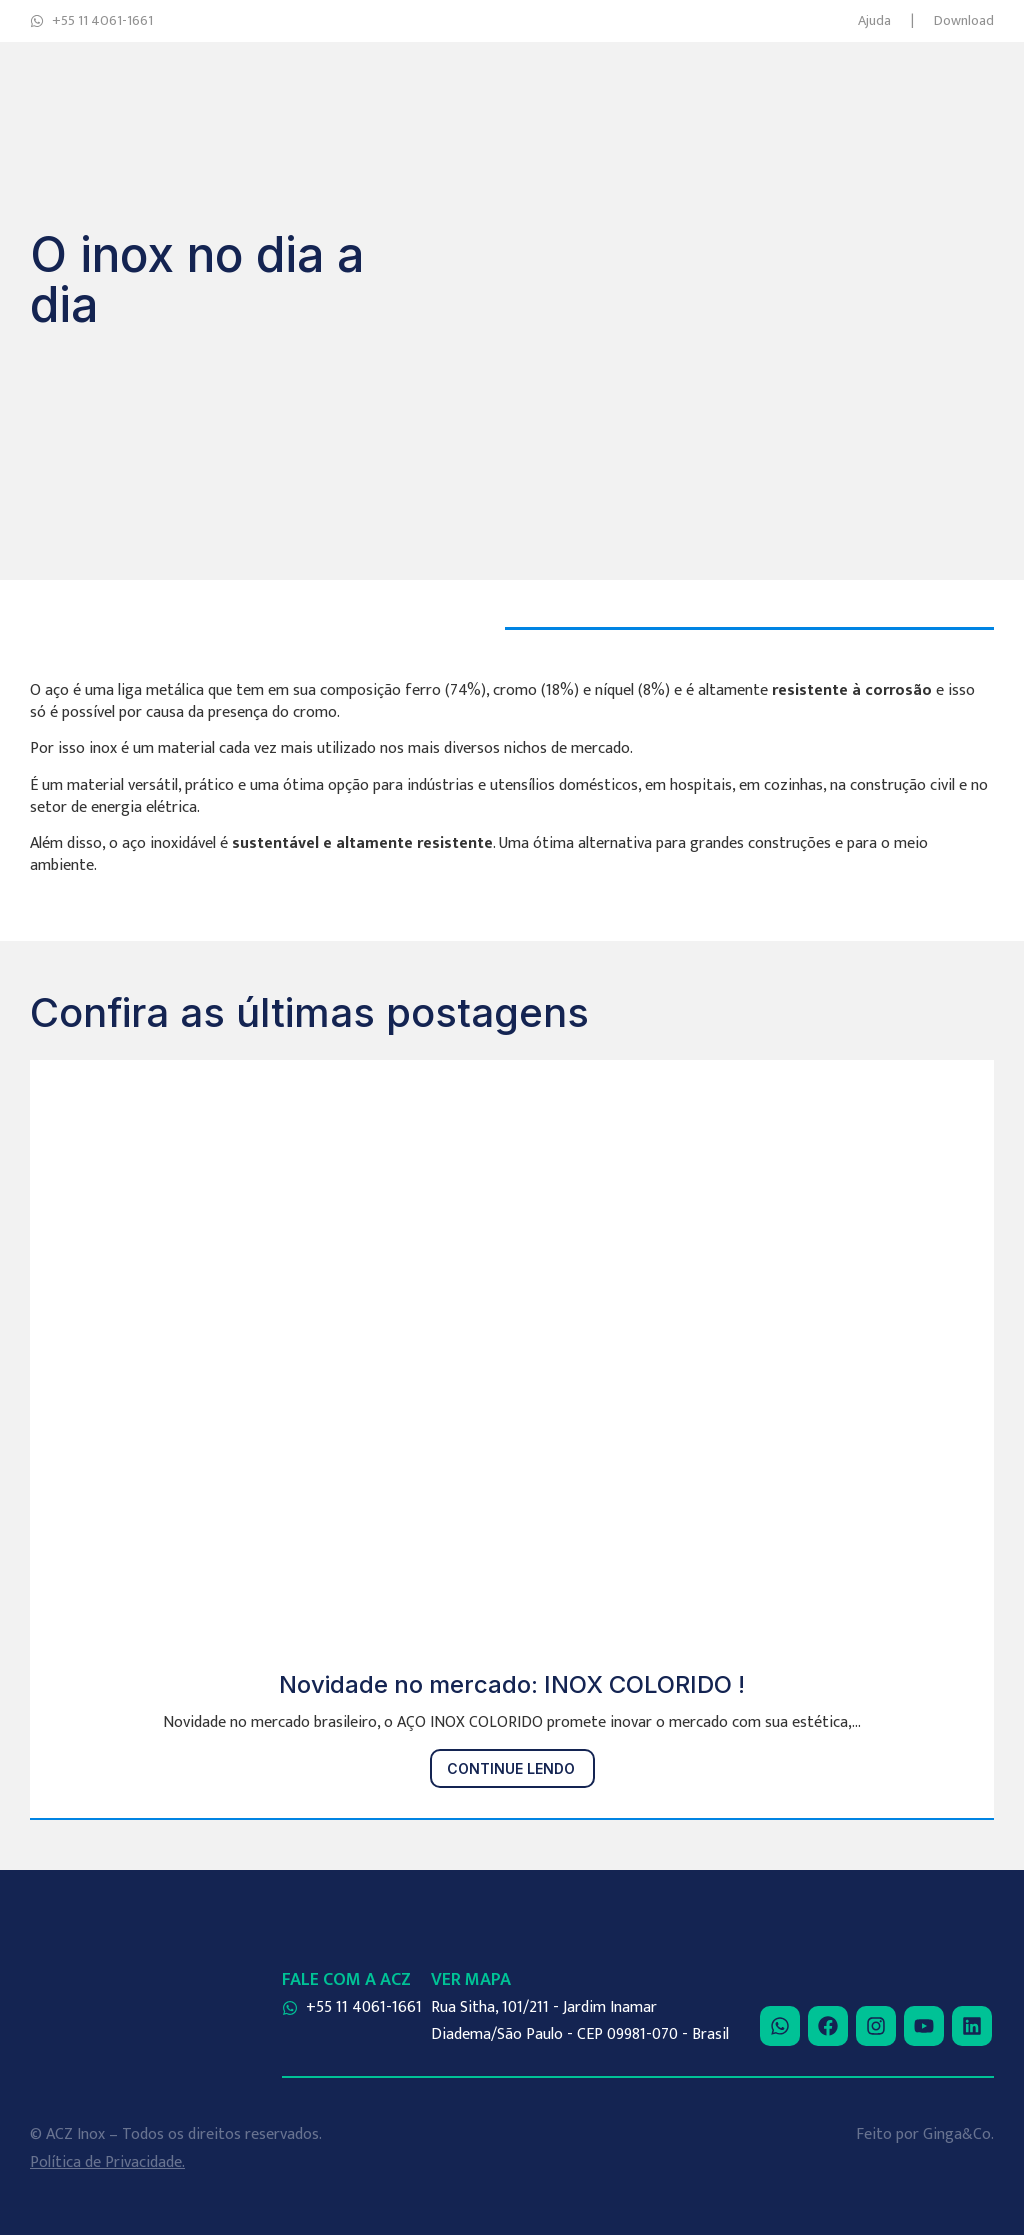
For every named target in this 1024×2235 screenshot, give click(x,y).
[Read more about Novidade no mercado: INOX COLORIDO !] (512, 1768)
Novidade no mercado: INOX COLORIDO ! (512, 1684)
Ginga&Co (957, 2134)
